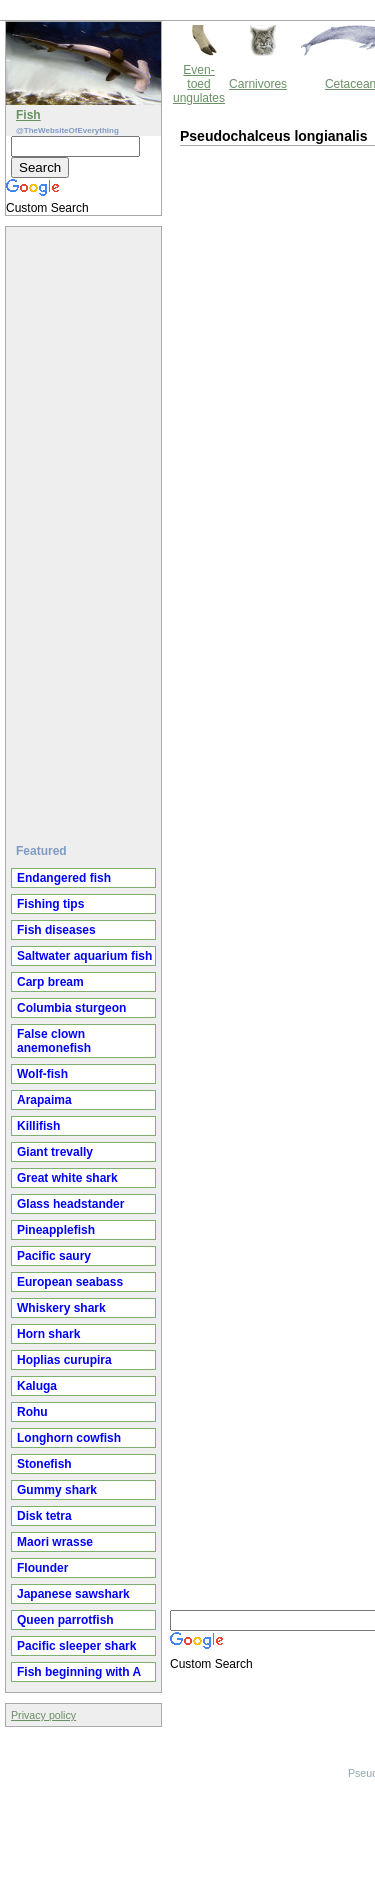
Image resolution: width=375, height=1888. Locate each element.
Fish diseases (56, 930)
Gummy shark (57, 1490)
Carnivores (258, 84)
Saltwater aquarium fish (84, 956)
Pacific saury (54, 1256)
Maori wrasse (55, 1542)
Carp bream (50, 982)
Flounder (42, 1568)
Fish (28, 115)
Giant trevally (55, 1152)
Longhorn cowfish (69, 1438)
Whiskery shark (61, 1308)
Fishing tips (50, 904)
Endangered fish (64, 878)
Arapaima (44, 1100)
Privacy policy (43, 1715)
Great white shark (67, 1178)
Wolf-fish (42, 1074)
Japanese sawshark (73, 1594)
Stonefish (44, 1464)
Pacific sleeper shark (76, 1646)
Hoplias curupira (64, 1360)
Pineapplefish (56, 1230)
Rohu (32, 1412)
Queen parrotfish (65, 1620)
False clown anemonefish (54, 1041)
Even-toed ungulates (199, 84)
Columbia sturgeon (71, 1008)
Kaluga (37, 1386)
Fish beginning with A (79, 1672)
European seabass (70, 1282)
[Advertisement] (86, 527)
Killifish (38, 1126)
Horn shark (48, 1334)
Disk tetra (44, 1516)
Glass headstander (70, 1204)
